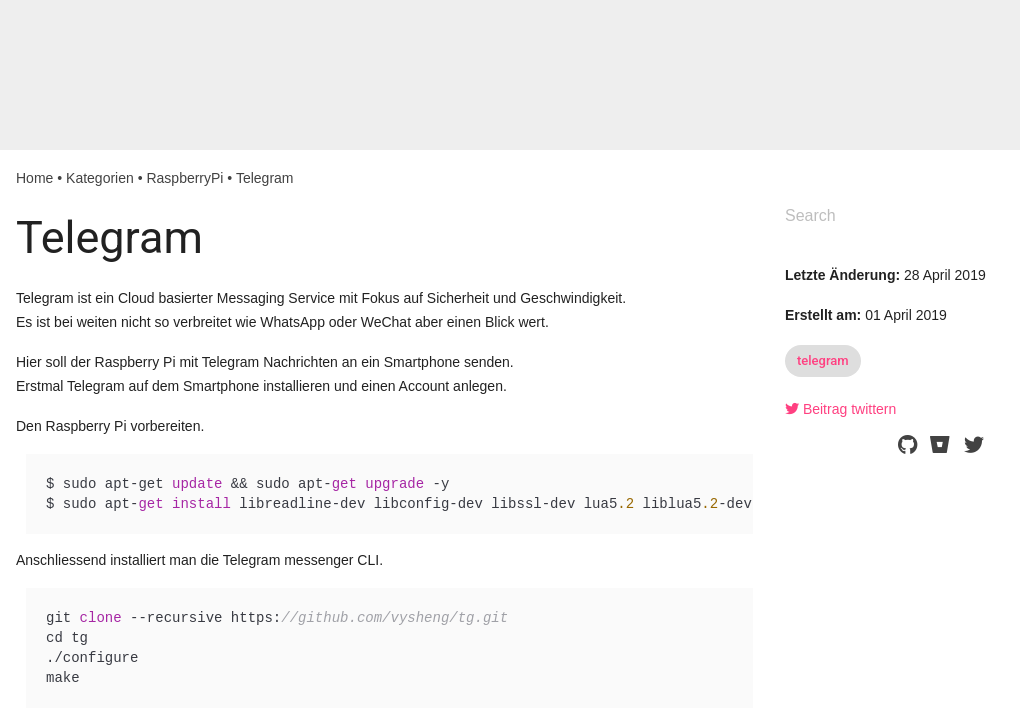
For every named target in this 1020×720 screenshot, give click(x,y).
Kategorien (100, 178)
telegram (823, 360)
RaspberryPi (184, 178)
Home (34, 178)
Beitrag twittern (840, 409)
